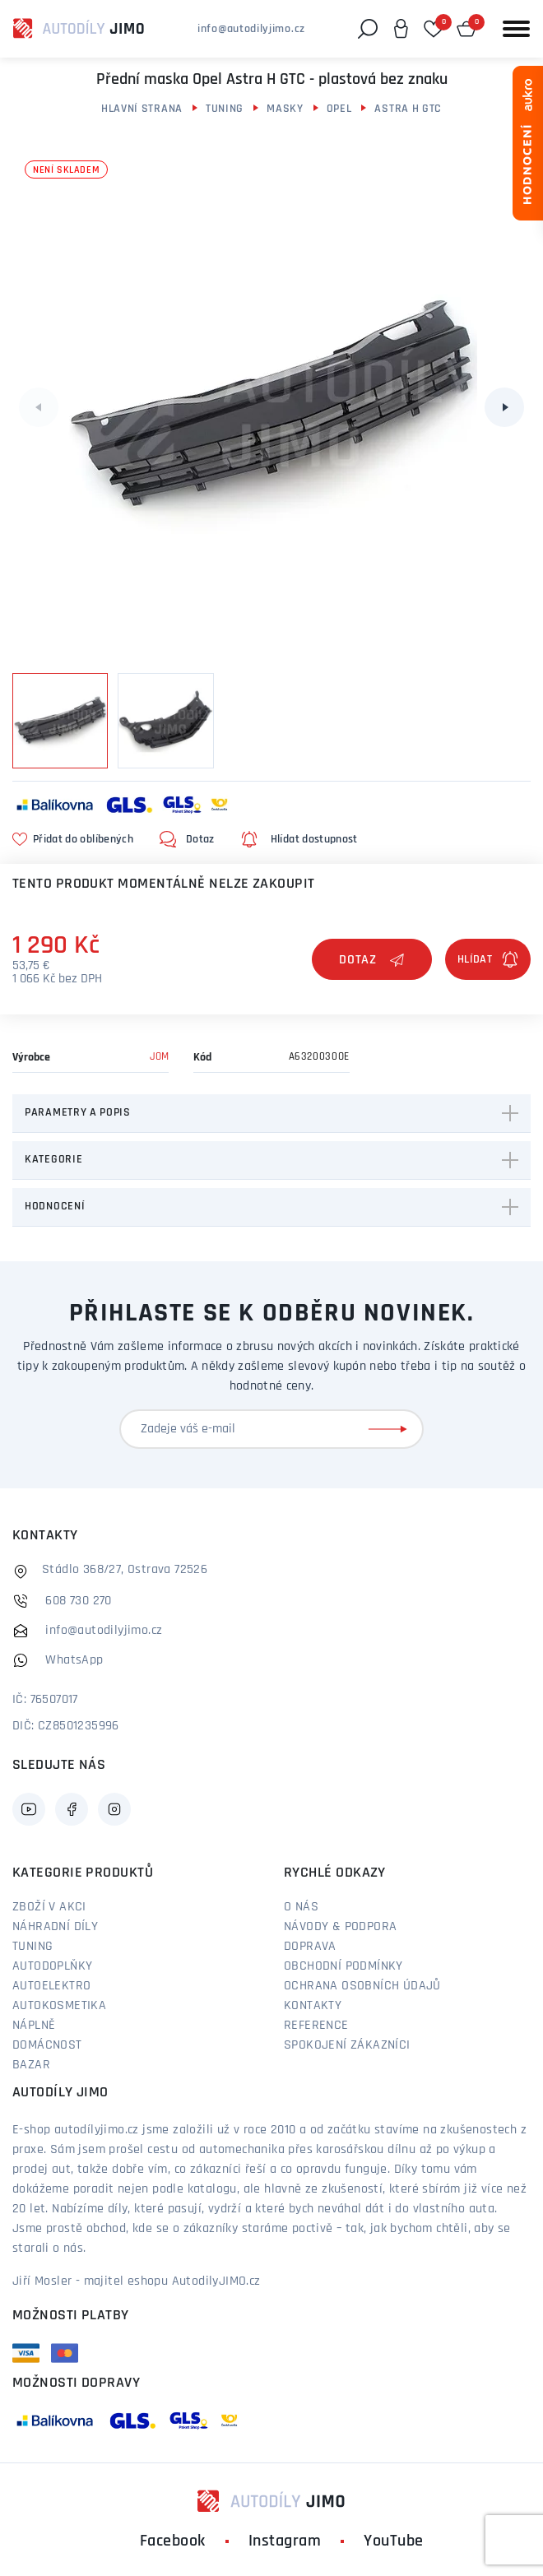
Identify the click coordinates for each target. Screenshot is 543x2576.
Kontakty (312, 2005)
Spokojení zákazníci (347, 2045)
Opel (339, 109)
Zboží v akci (49, 1907)
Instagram (285, 2541)
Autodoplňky (52, 1966)
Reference (316, 2025)
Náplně (33, 2025)
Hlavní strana (142, 109)
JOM (159, 1056)
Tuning (225, 109)
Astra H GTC (408, 109)
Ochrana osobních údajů (362, 1986)
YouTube (394, 2541)
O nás (301, 1907)
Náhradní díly (55, 1926)
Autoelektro (51, 1986)
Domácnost (47, 2045)
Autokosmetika (59, 2005)
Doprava (310, 1946)
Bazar (31, 2065)
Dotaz (372, 960)
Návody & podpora (340, 1926)
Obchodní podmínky (343, 1966)
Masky (285, 109)
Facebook (173, 2541)
